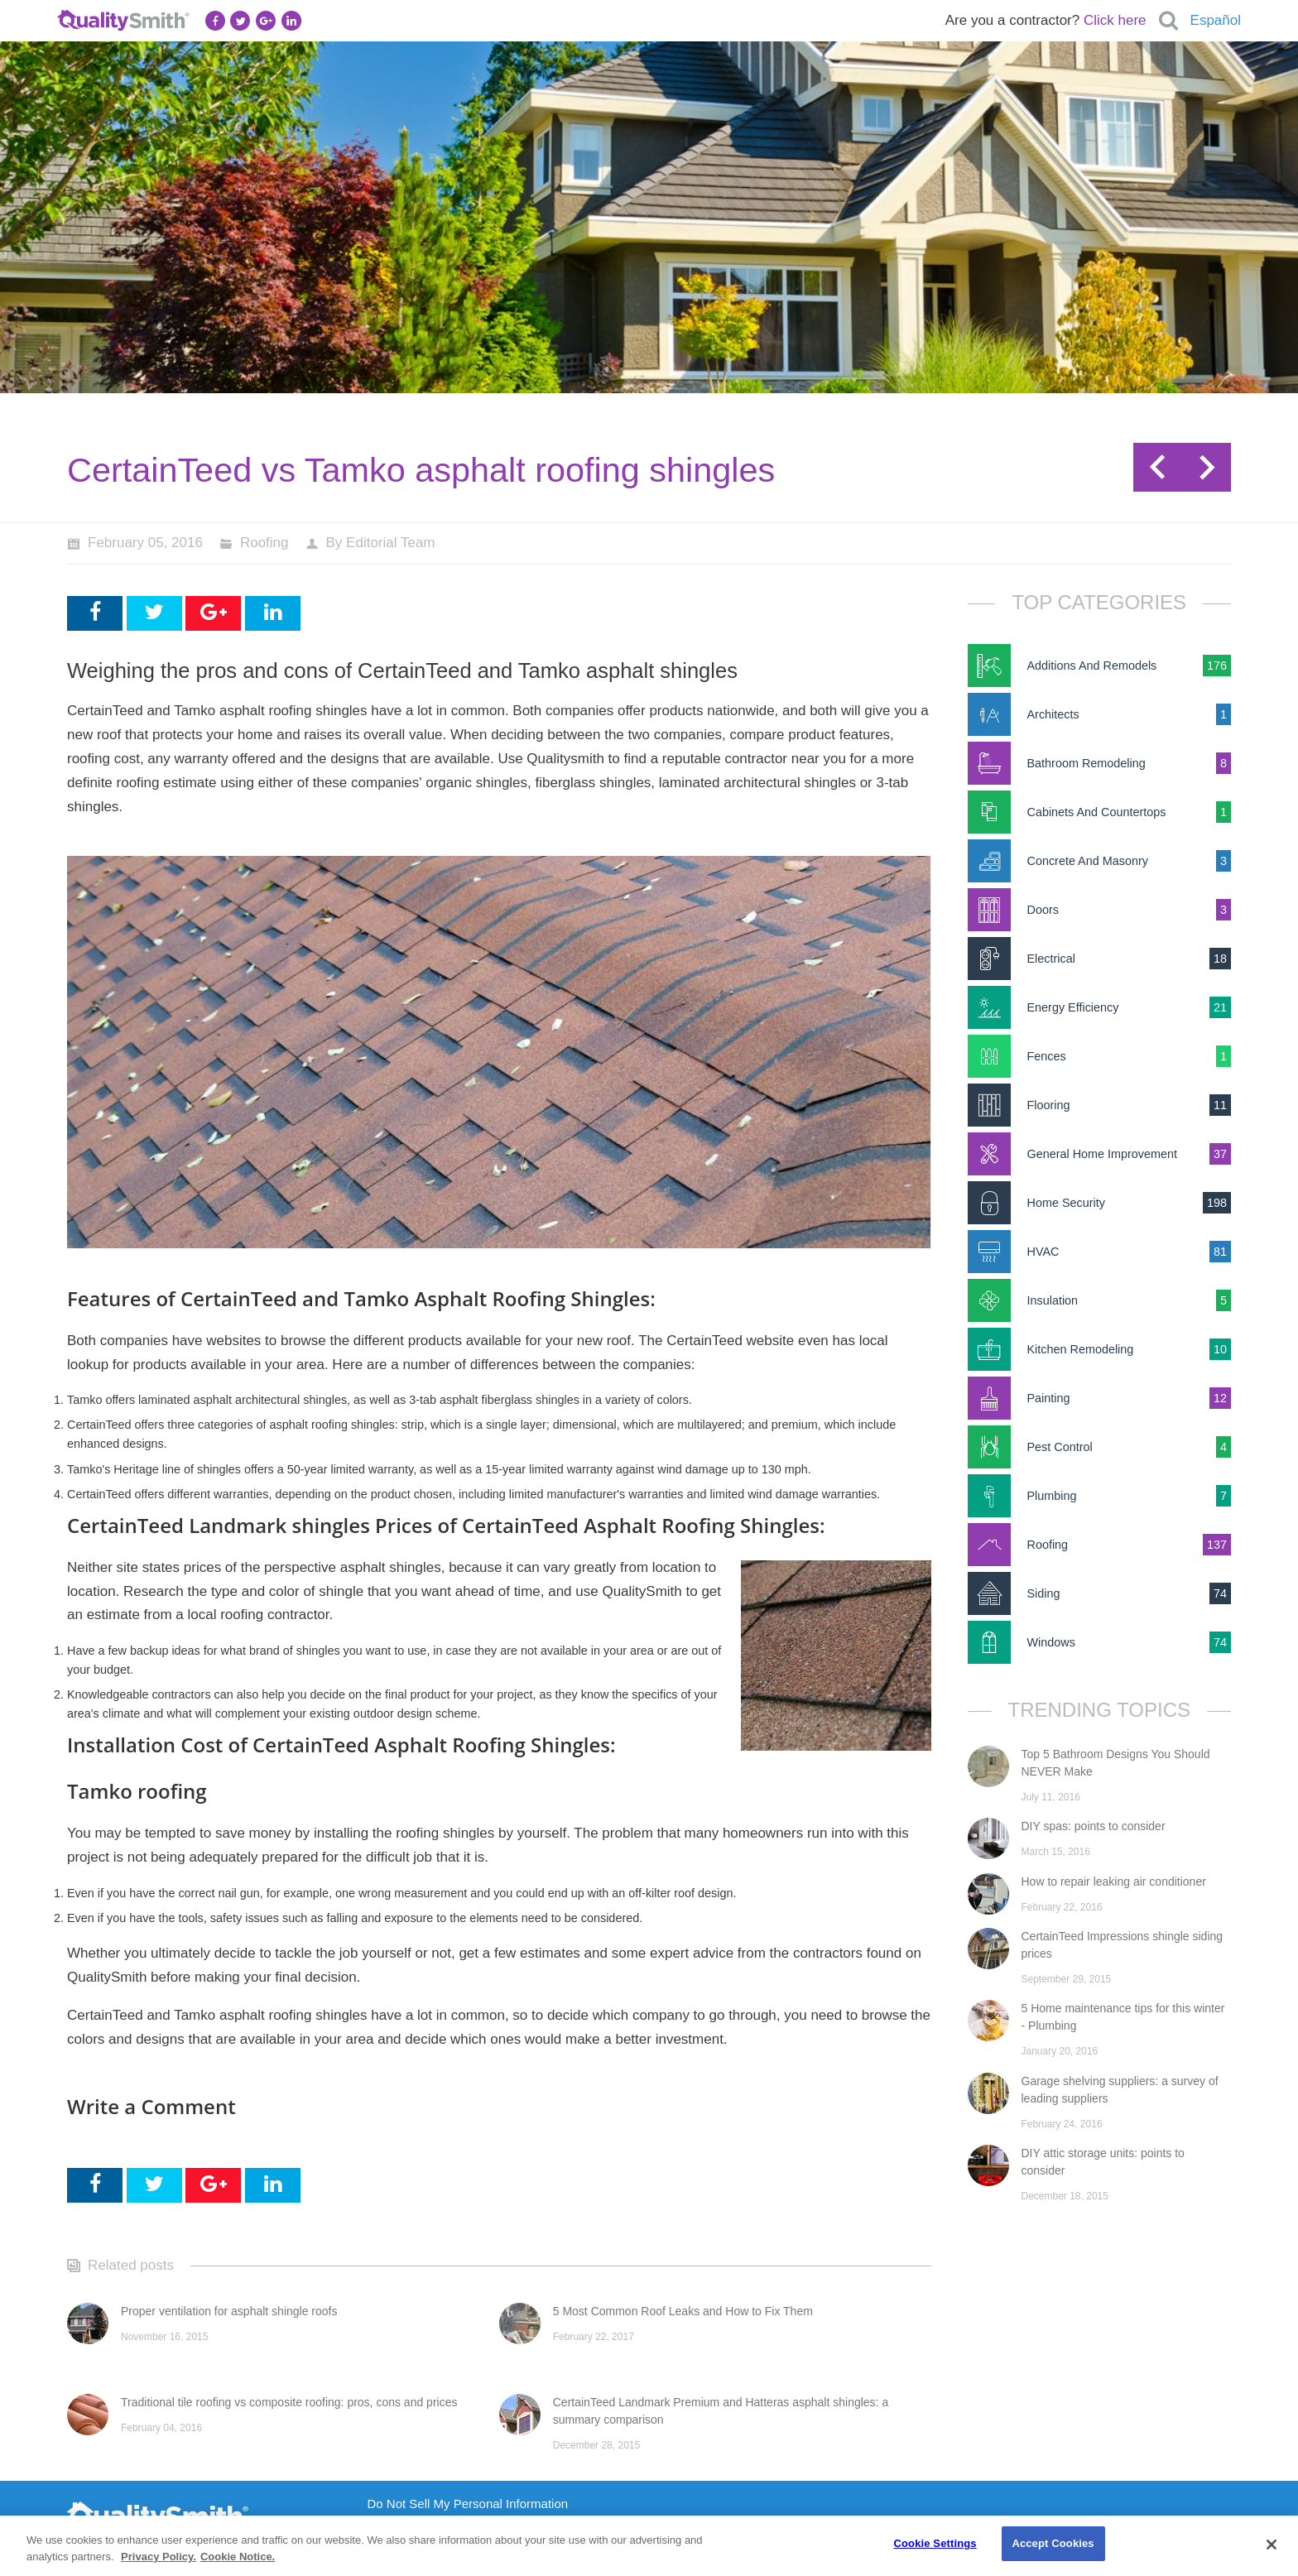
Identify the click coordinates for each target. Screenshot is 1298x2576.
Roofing (264, 542)
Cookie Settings (935, 2543)
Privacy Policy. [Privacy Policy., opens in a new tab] (158, 2556)
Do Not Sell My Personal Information (468, 2504)
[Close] (1271, 2544)
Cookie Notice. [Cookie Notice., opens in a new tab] (237, 2556)
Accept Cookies (1053, 2543)
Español (1215, 20)
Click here (1115, 20)
